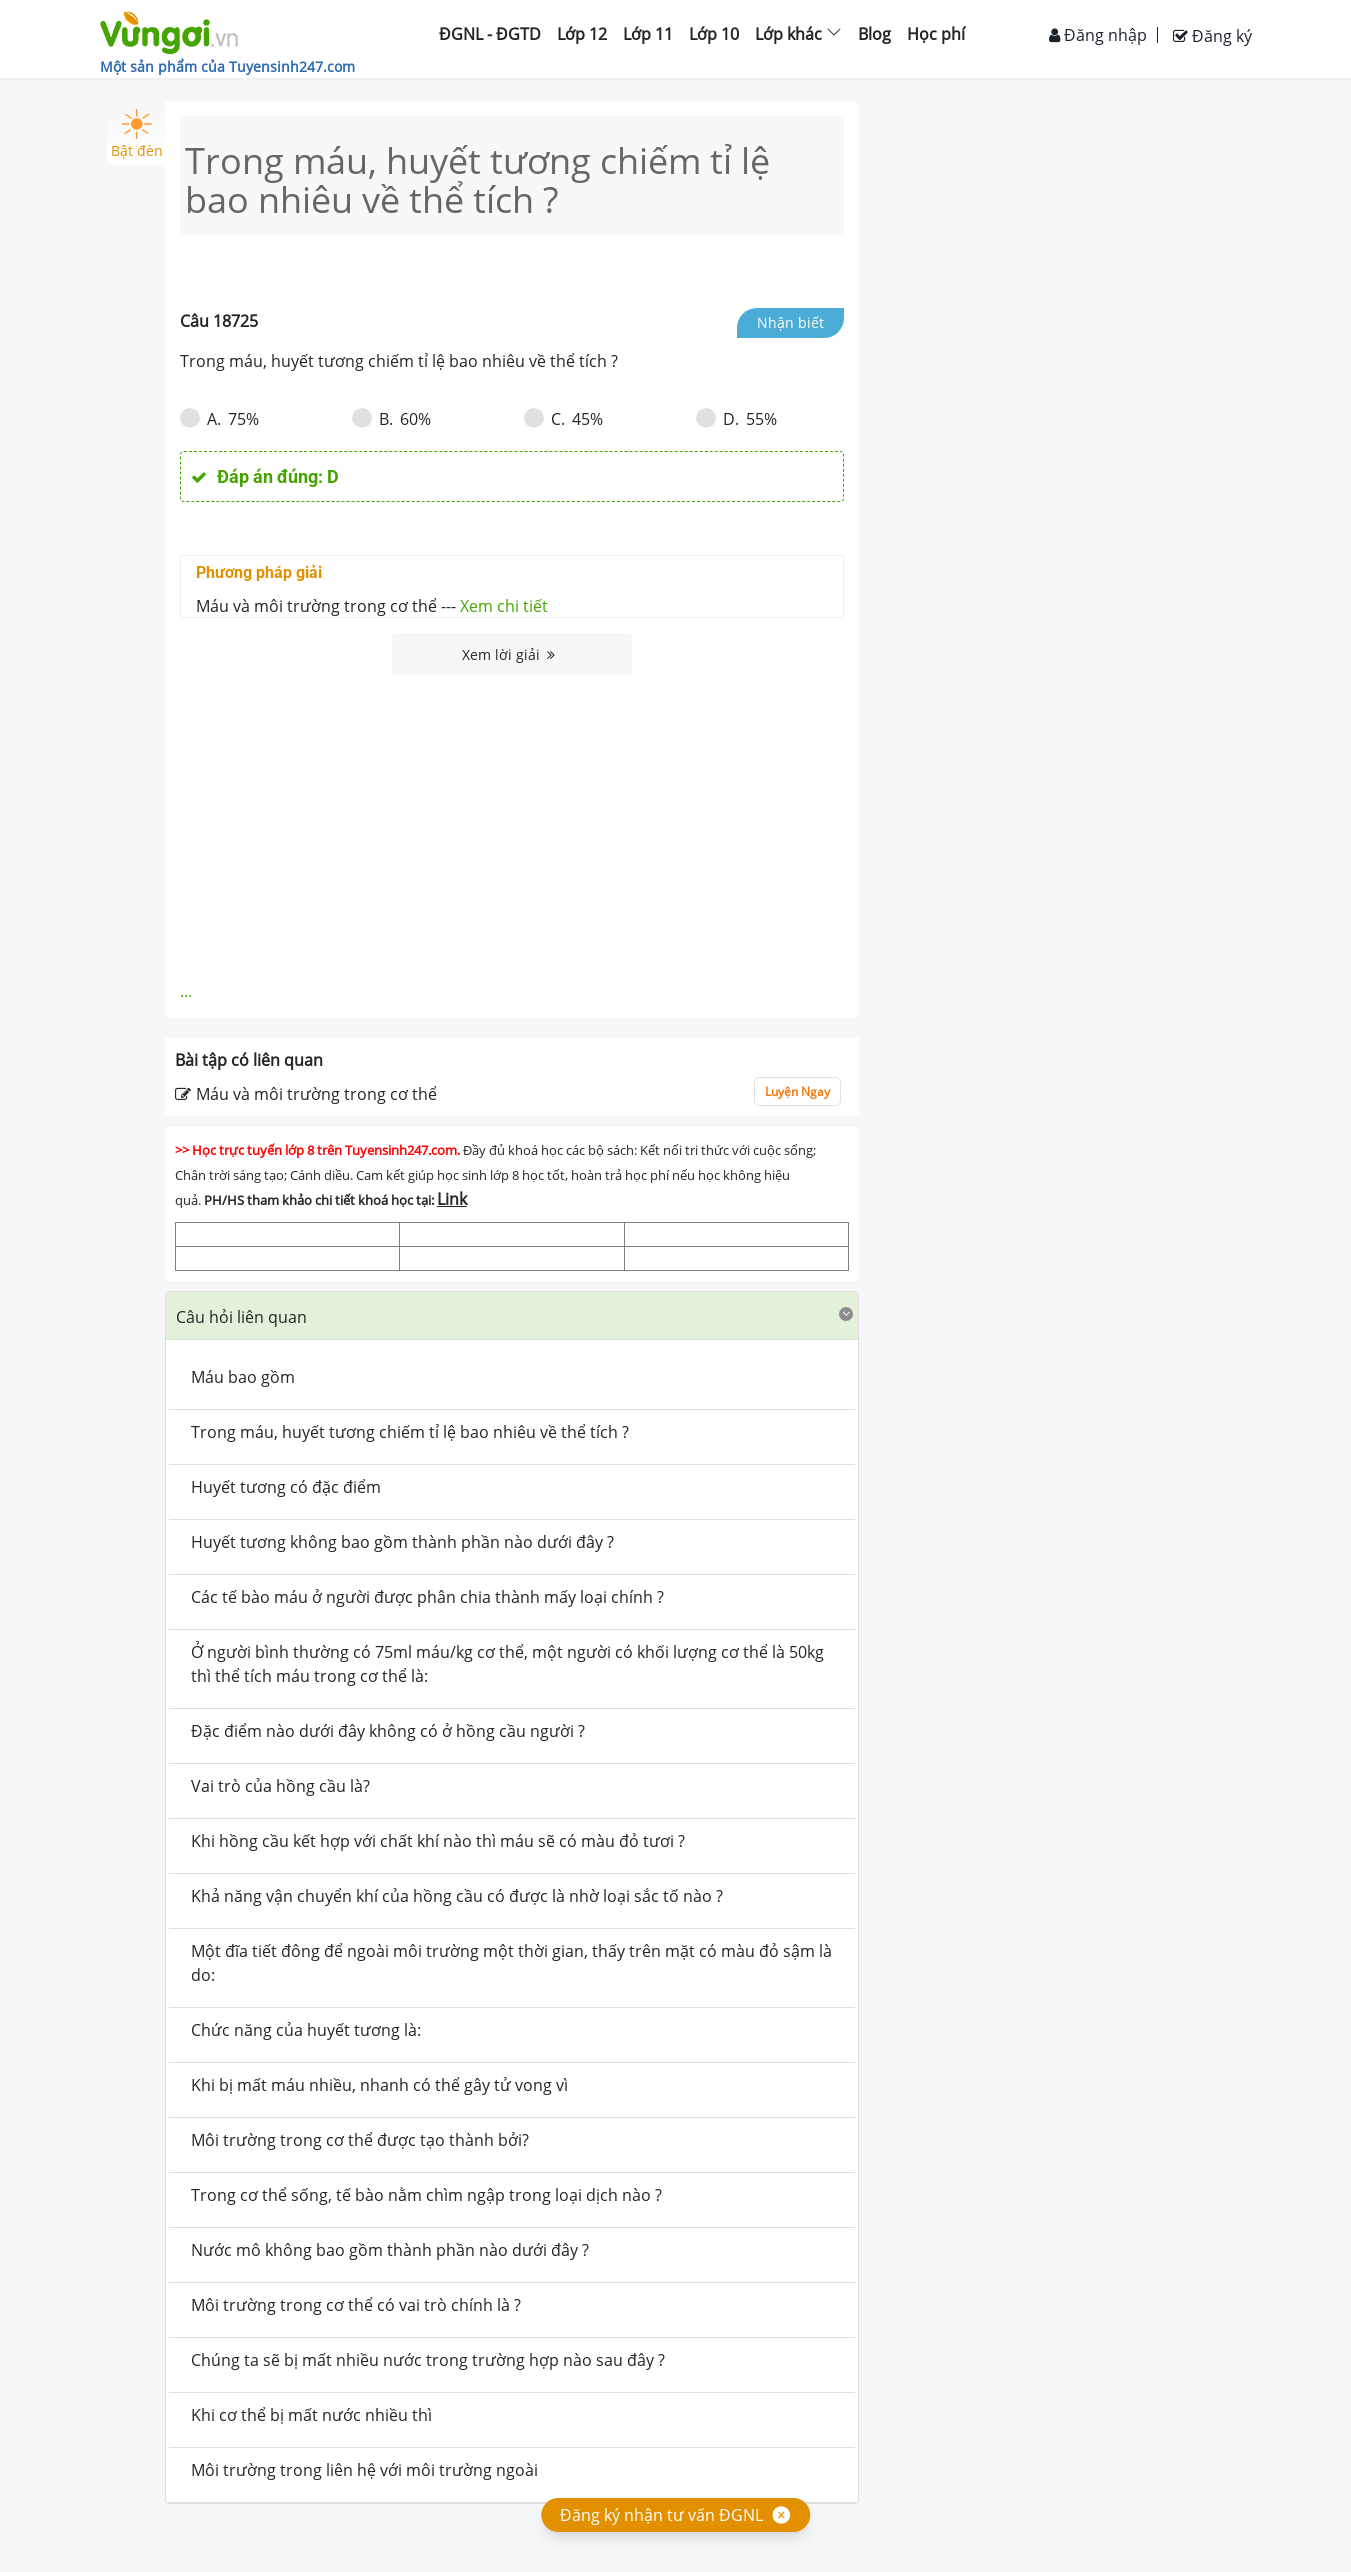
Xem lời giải (508, 654)
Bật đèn (137, 134)
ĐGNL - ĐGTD (490, 34)
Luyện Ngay (797, 1091)
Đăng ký (1212, 36)
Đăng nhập (1098, 35)
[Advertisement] (512, 825)
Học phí (936, 34)
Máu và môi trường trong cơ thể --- (372, 606)
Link (452, 1199)
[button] (512, 1315)
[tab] (512, 1316)
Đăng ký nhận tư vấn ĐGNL (661, 2515)
